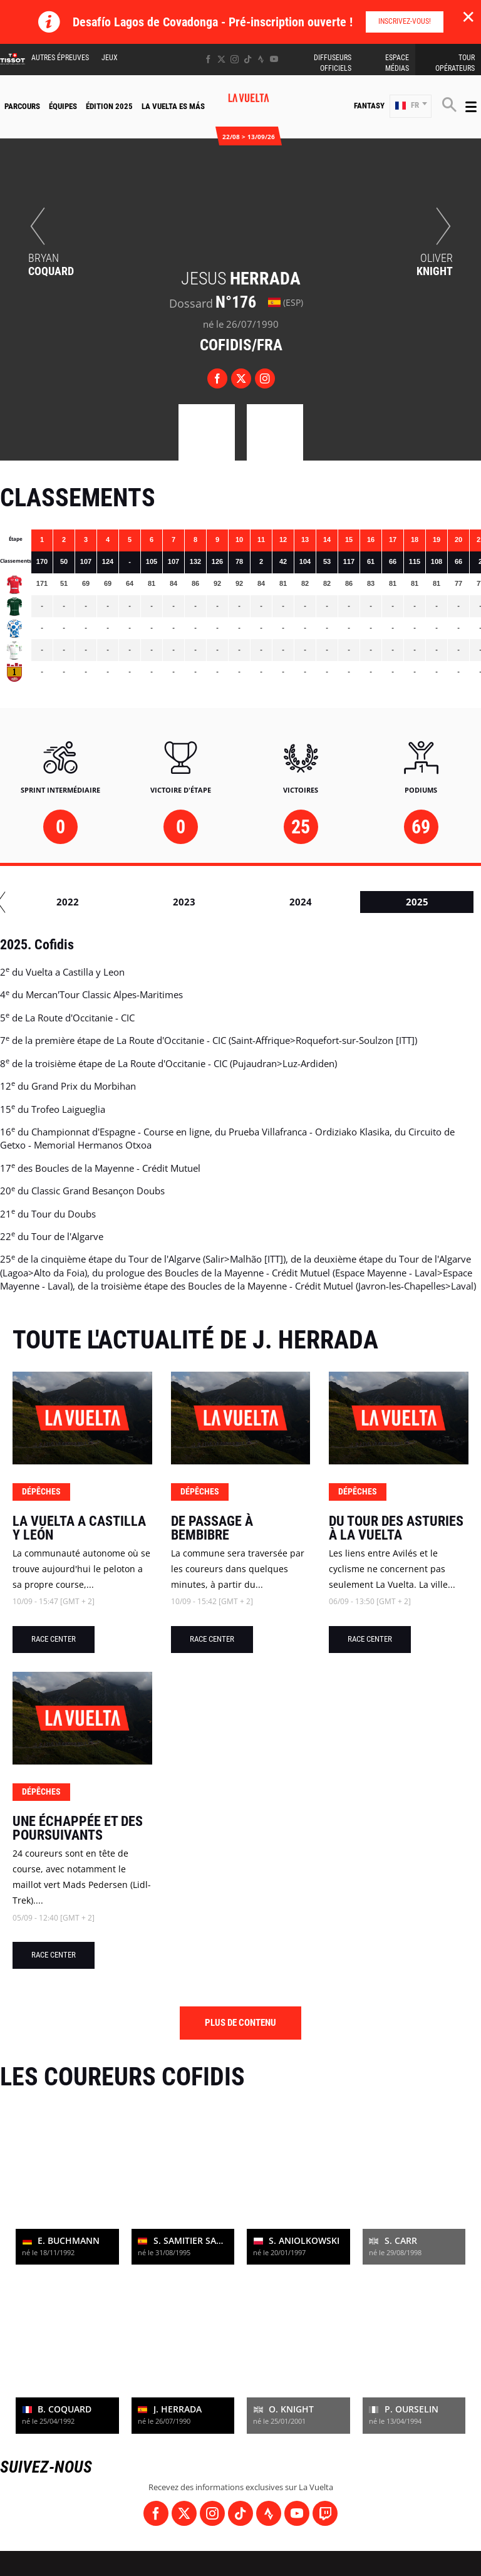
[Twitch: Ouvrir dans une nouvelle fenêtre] (325, 2513)
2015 (92, 901)
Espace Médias (397, 63)
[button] (411, 106)
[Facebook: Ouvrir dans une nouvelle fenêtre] (208, 59)
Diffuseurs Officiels (332, 63)
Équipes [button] (63, 106)
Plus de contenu (240, 2022)
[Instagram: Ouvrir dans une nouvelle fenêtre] (234, 59)
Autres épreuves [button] (60, 57)
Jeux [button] (109, 57)
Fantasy (369, 105)
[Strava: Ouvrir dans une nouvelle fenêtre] (260, 59)
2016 (209, 901)
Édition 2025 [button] (109, 106)
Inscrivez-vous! (404, 21)
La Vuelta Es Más (173, 106)
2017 (325, 901)
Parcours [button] (22, 106)
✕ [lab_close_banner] (468, 16)
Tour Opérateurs (455, 63)
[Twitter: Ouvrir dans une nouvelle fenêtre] (221, 59)
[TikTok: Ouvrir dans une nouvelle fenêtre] (247, 59)
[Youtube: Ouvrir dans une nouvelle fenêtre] (274, 59)
